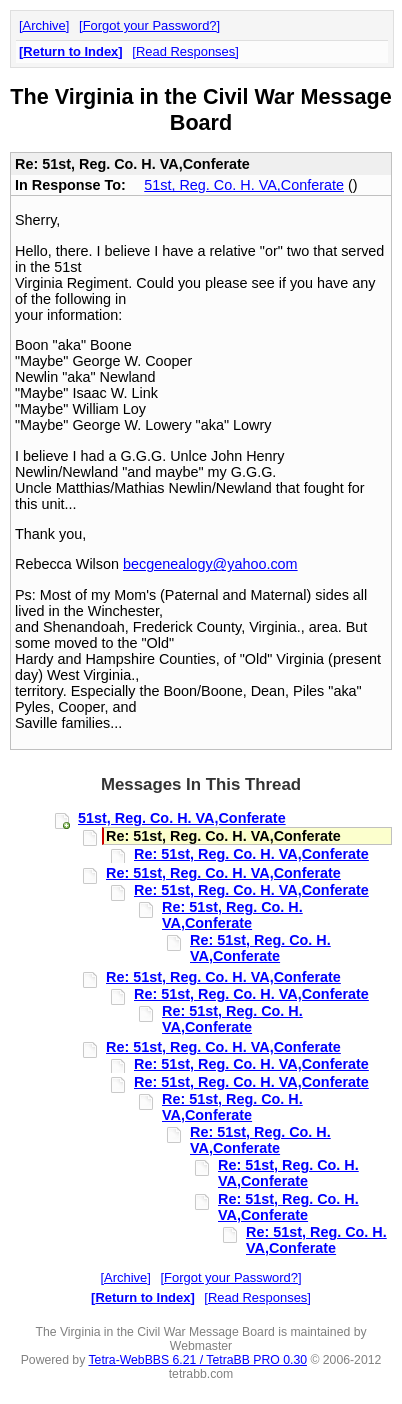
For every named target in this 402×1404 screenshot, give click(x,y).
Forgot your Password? (150, 25)
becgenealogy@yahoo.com (210, 564)
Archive (44, 25)
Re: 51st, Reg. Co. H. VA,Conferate (251, 854)
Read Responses (185, 51)
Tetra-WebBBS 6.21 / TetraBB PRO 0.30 (197, 1360)
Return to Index (70, 51)
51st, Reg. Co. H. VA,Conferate (244, 185)
